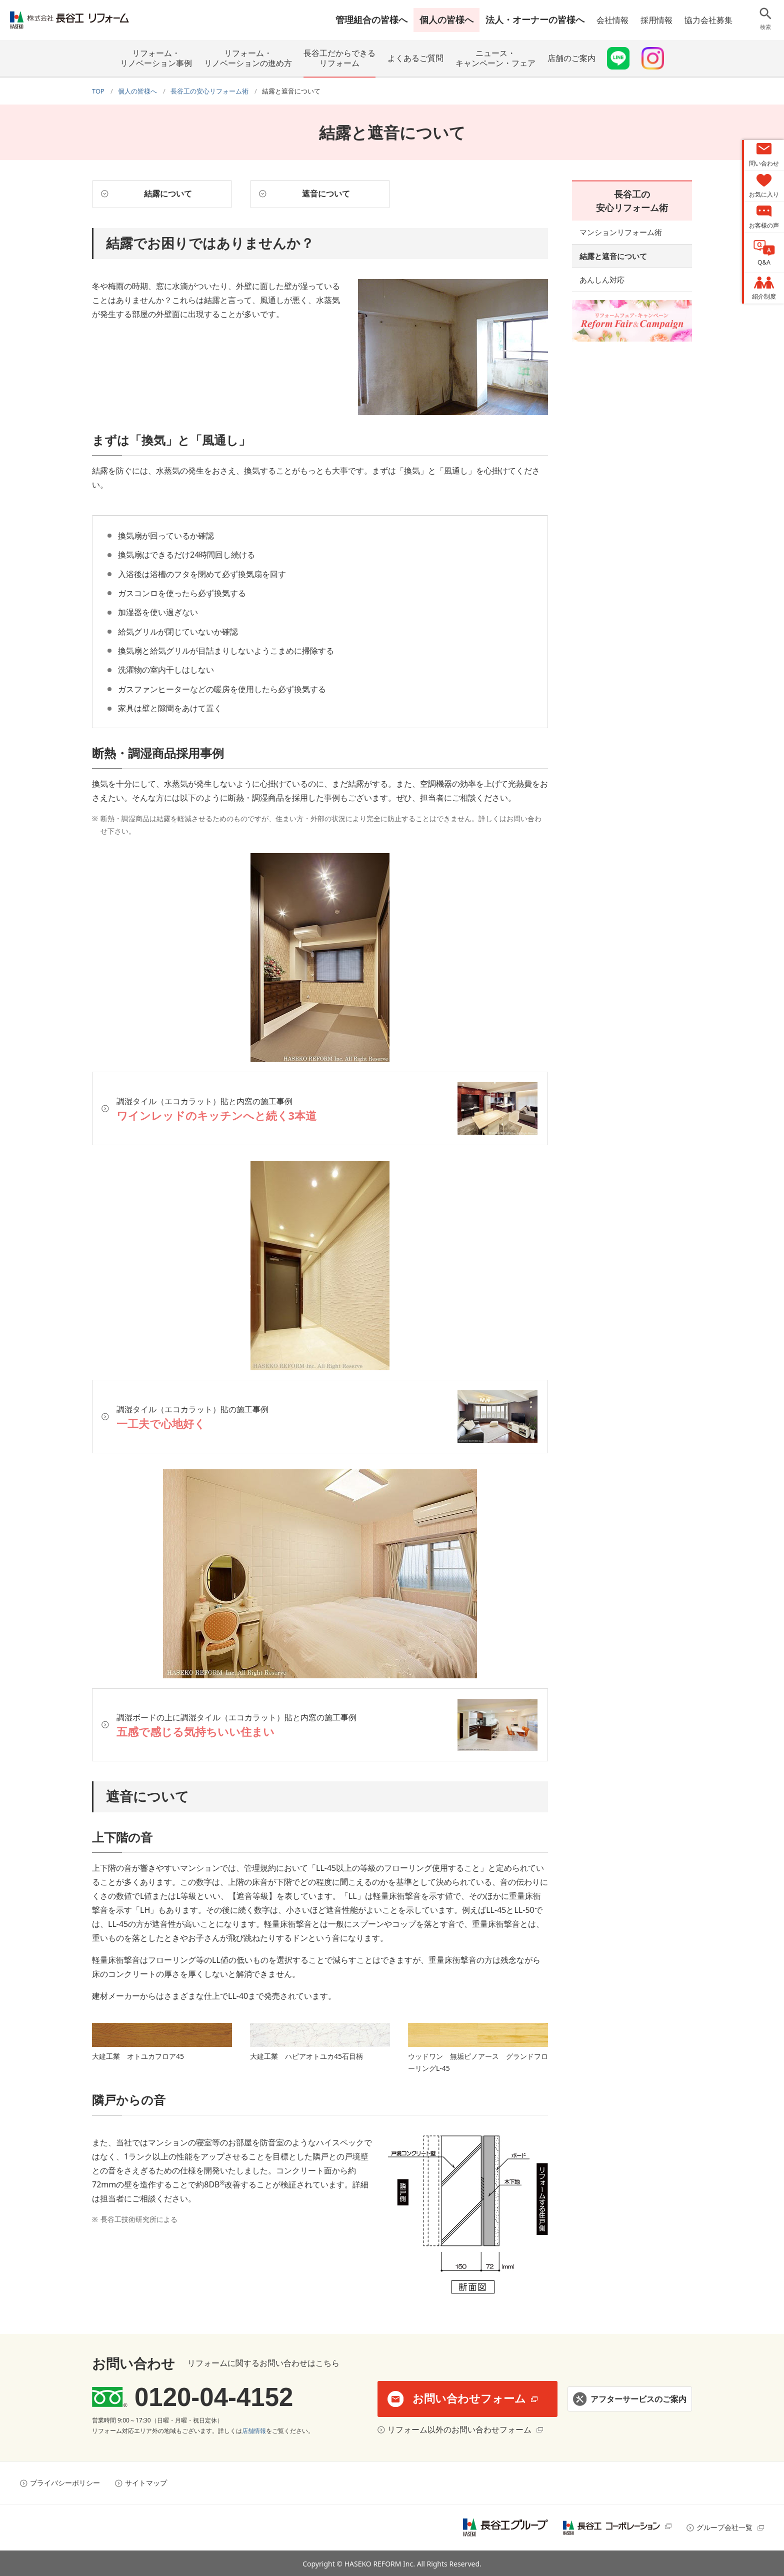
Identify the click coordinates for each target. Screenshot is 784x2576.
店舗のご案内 (572, 58)
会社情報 (612, 20)
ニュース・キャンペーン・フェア (496, 58)
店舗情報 (254, 2430)
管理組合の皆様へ (372, 20)
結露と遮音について (613, 256)
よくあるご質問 (416, 58)
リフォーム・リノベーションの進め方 (248, 58)
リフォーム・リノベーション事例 (156, 58)
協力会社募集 (708, 20)
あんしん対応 (602, 280)
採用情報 (656, 20)
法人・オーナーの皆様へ (535, 20)
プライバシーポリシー (65, 2482)
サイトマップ (146, 2482)
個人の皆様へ (447, 20)
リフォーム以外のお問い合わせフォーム (460, 2428)
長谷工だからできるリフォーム (340, 58)
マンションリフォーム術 (621, 232)
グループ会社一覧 (724, 2526)
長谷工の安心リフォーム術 (632, 201)
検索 (765, 27)
